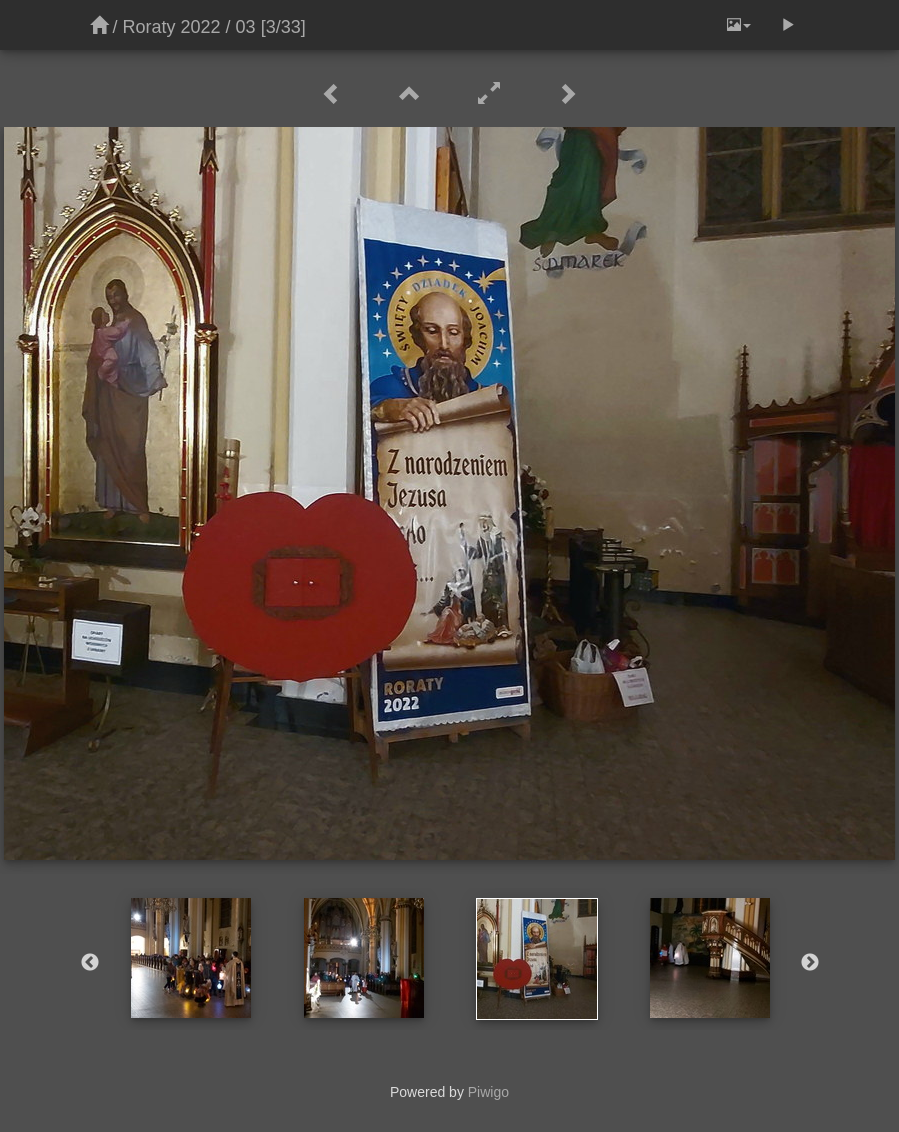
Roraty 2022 (172, 27)
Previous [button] (90, 963)
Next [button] (810, 963)
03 (246, 27)
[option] (191, 958)
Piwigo (488, 1092)
